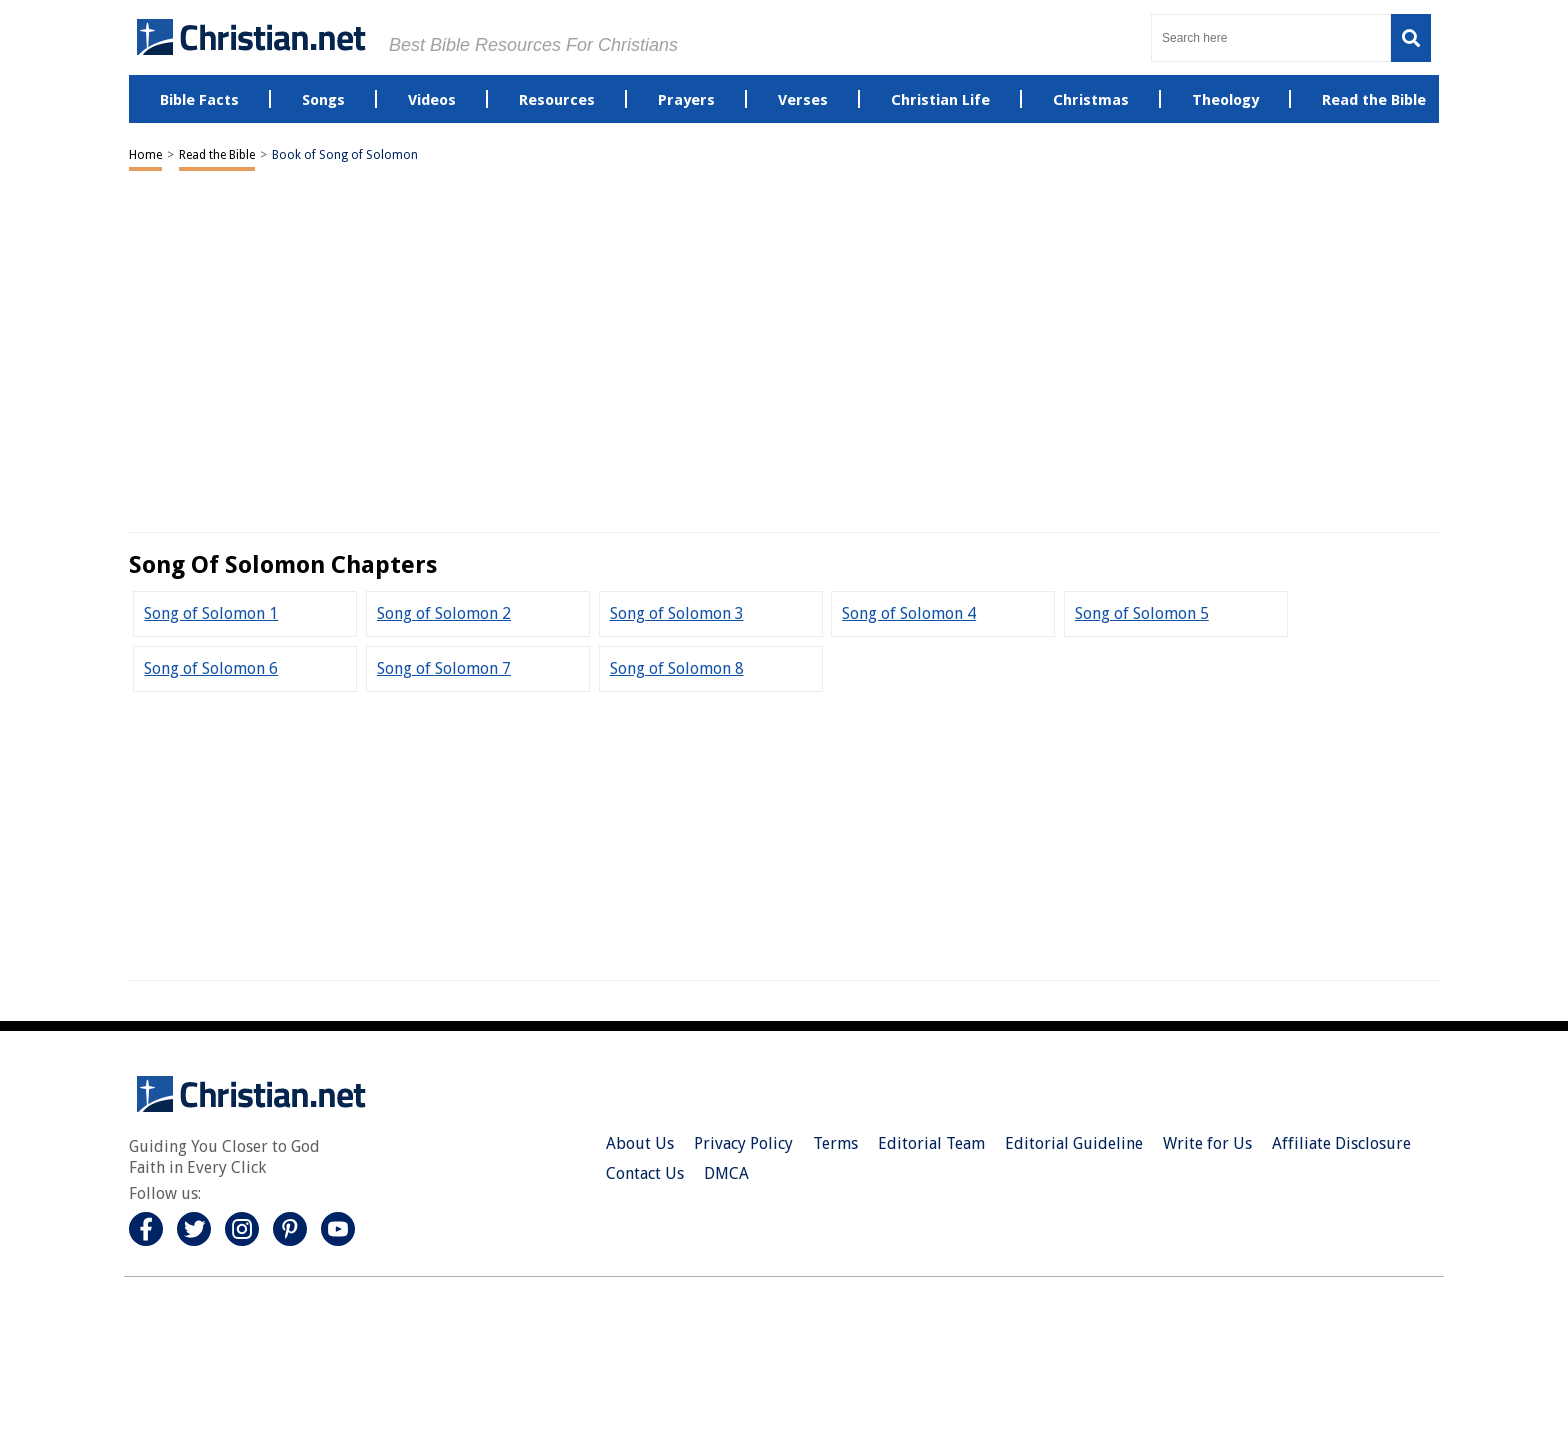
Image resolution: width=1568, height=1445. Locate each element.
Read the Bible (217, 155)
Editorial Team (931, 1143)
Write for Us (1207, 1143)
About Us (640, 1143)
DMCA (726, 1173)
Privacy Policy (743, 1143)
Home (145, 155)
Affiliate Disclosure (1341, 1143)
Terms (835, 1143)
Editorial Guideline (1074, 1143)
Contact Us (645, 1173)
